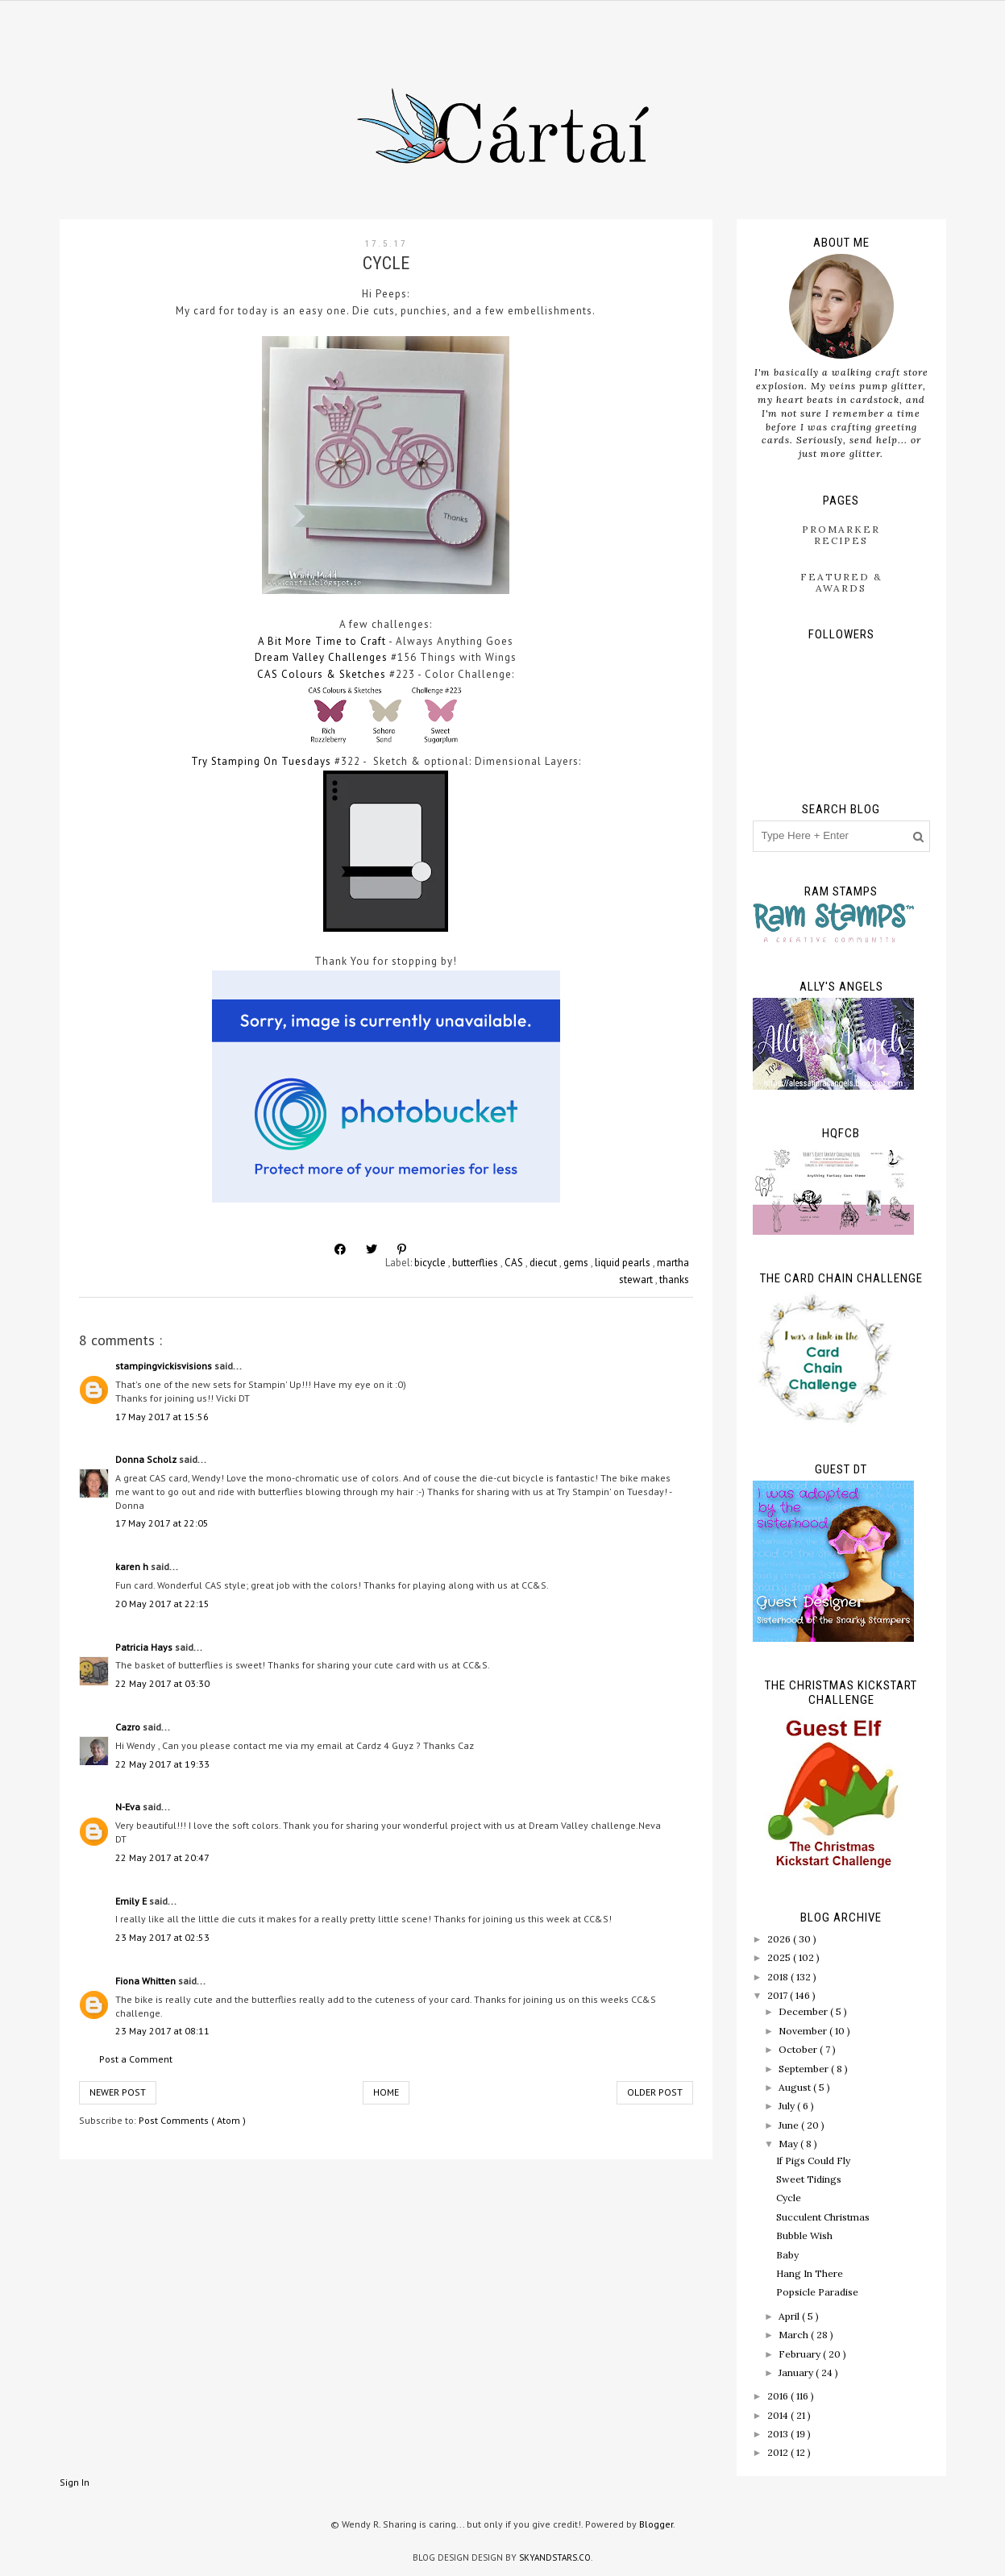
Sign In (74, 2482)
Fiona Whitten (146, 1981)
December (804, 2011)
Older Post (655, 2092)
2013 (779, 2434)
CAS (515, 1262)
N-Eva (129, 1807)
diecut (544, 1262)
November (804, 2031)
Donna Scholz (147, 1459)
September (805, 2069)
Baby (787, 2255)
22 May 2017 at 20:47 (162, 1857)
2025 (780, 1957)
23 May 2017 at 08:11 (162, 2031)
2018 (779, 1977)
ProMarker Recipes (841, 534)
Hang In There (809, 2273)
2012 (779, 2452)
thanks (674, 1279)
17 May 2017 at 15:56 (162, 1417)
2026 (780, 1939)
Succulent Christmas (823, 2217)
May (789, 2144)
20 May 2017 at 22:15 (162, 1604)
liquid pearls (624, 1262)
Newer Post (117, 2092)
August (796, 2087)
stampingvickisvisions (164, 1366)
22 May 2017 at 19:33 (162, 1764)
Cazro (129, 1727)
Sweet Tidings (808, 2179)
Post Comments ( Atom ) (192, 2120)
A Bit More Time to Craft (322, 641)
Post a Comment (135, 2059)
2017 (778, 1995)
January (797, 2372)
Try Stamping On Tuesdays (261, 761)
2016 (779, 2396)
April (790, 2316)
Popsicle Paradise (817, 2292)
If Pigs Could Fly (813, 2160)
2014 (779, 2415)
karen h (133, 1566)
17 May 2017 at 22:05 (162, 1523)
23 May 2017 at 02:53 (162, 1937)
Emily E (132, 1901)
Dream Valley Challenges (321, 657)
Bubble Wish (804, 2235)
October (799, 2049)
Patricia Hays (145, 1647)
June (790, 2125)
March (795, 2335)
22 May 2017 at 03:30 (162, 1683)
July (788, 2106)
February (801, 2354)
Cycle (788, 2198)
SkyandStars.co (555, 2557)
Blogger (656, 2524)
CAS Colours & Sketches (321, 674)
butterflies (476, 1262)
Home (386, 2092)
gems (577, 1262)
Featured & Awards (841, 582)
